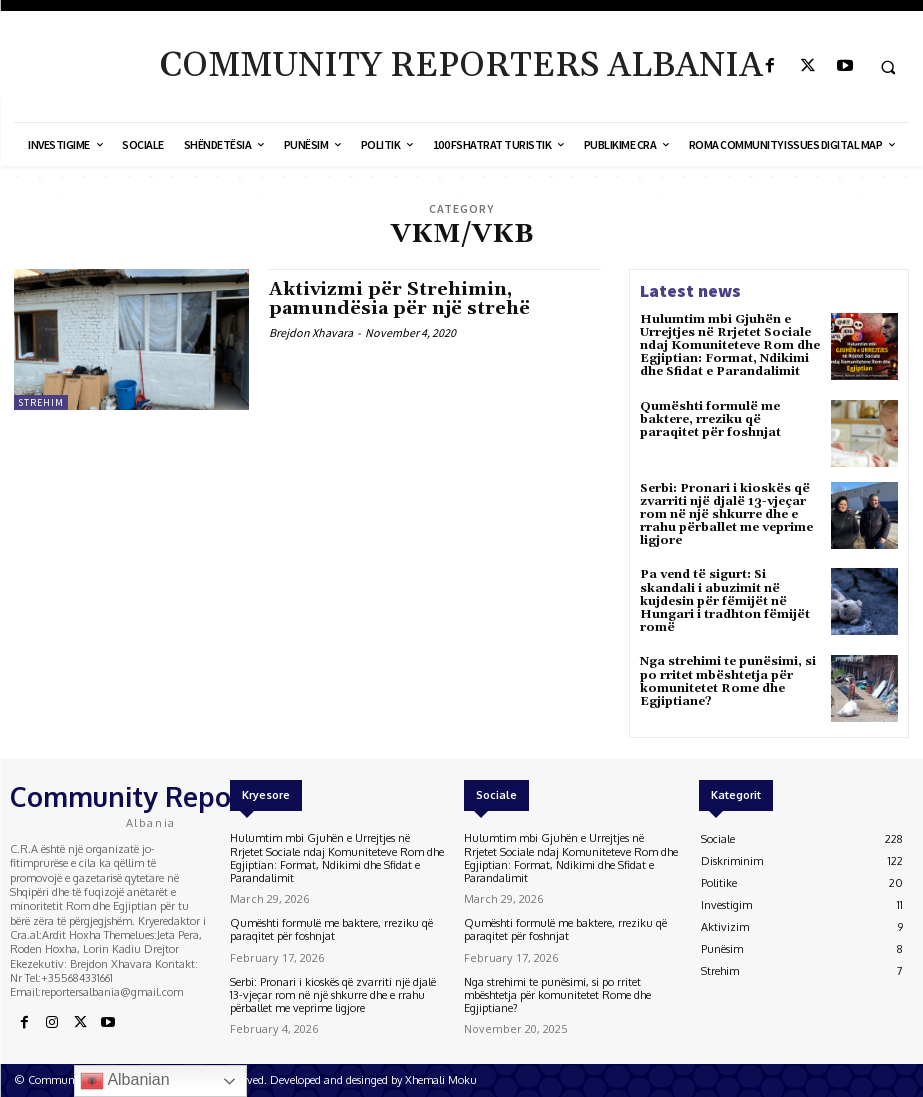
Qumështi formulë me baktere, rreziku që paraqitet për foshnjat (710, 419)
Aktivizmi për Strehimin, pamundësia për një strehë (399, 299)
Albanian (125, 1081)
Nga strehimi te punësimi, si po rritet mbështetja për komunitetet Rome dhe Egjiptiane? (728, 681)
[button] (888, 67)
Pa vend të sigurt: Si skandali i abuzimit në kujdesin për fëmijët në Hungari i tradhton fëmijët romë (725, 601)
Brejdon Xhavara (311, 332)
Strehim (41, 402)
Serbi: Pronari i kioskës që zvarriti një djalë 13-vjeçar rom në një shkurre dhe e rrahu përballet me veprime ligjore (726, 515)
